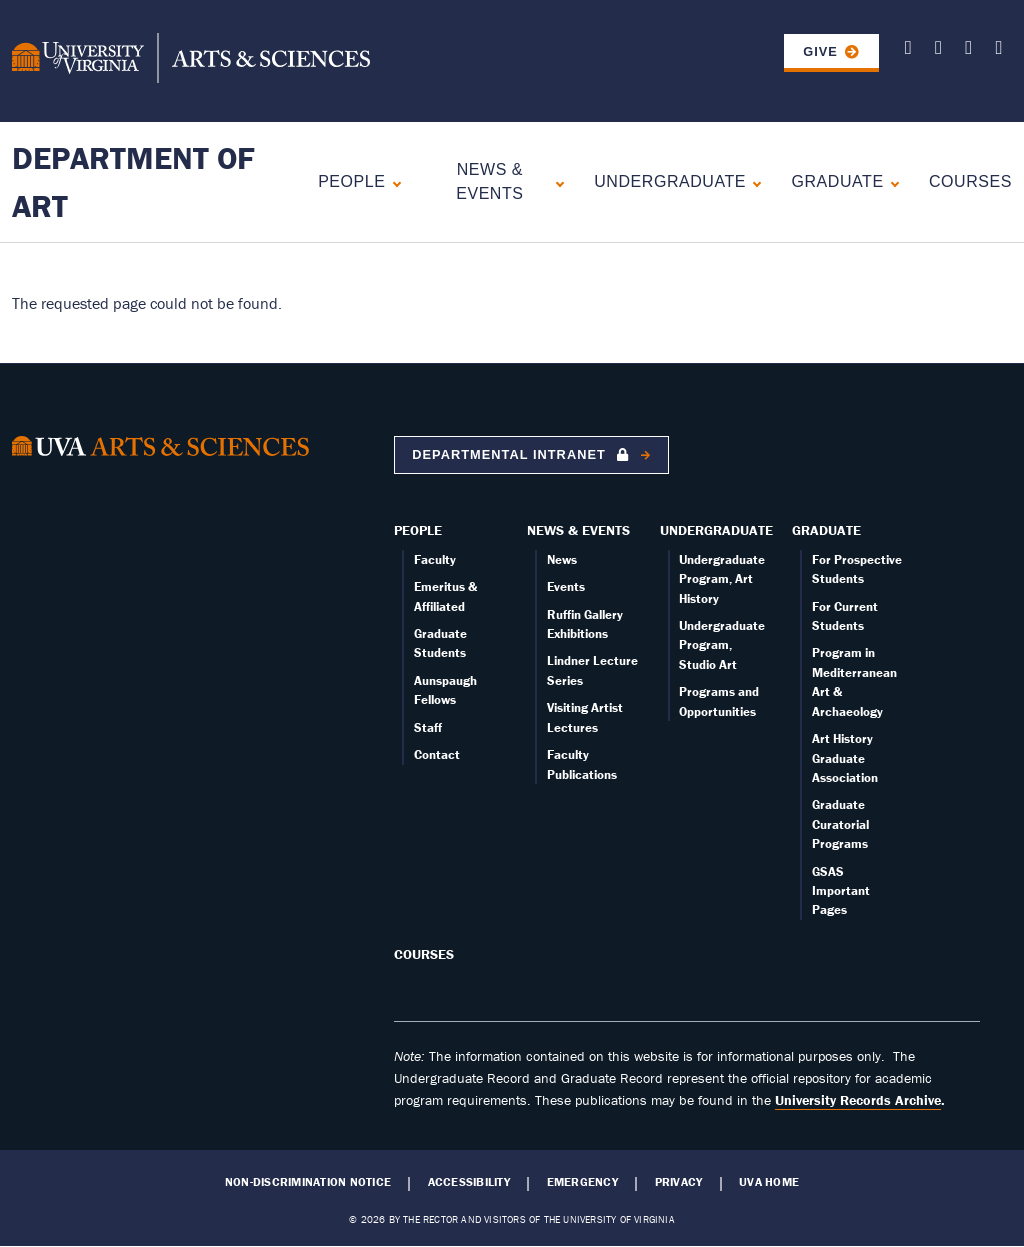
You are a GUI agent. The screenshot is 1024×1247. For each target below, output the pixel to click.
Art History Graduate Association (845, 758)
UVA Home (769, 1182)
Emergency (582, 1182)
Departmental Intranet (522, 454)
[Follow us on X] (908, 50)
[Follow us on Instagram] (998, 50)
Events (566, 586)
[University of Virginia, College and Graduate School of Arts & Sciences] (191, 61)
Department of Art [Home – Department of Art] (133, 181)
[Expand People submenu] (392, 181)
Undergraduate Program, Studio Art (722, 645)
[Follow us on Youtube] (938, 50)
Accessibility (469, 1182)
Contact (437, 754)
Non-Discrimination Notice (308, 1182)
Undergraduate (670, 181)
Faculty (435, 559)
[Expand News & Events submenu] (555, 181)
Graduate (837, 181)
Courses (970, 181)
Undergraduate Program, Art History (722, 579)
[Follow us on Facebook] (968, 50)
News (562, 559)
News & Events (489, 181)
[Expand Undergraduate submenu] (752, 181)
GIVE (820, 51)
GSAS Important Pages (841, 891)
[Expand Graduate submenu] (890, 181)
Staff (428, 727)
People (351, 181)
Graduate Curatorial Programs (840, 824)
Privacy (679, 1182)
